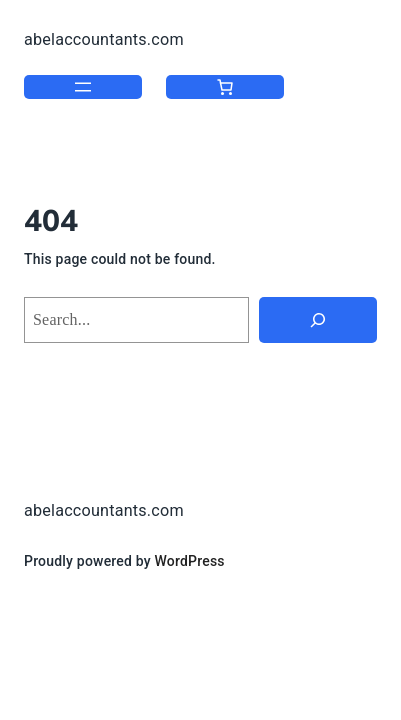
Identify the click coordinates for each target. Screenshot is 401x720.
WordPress (190, 561)
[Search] (318, 320)
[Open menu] (83, 87)
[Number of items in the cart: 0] (225, 87)
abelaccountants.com (104, 39)
